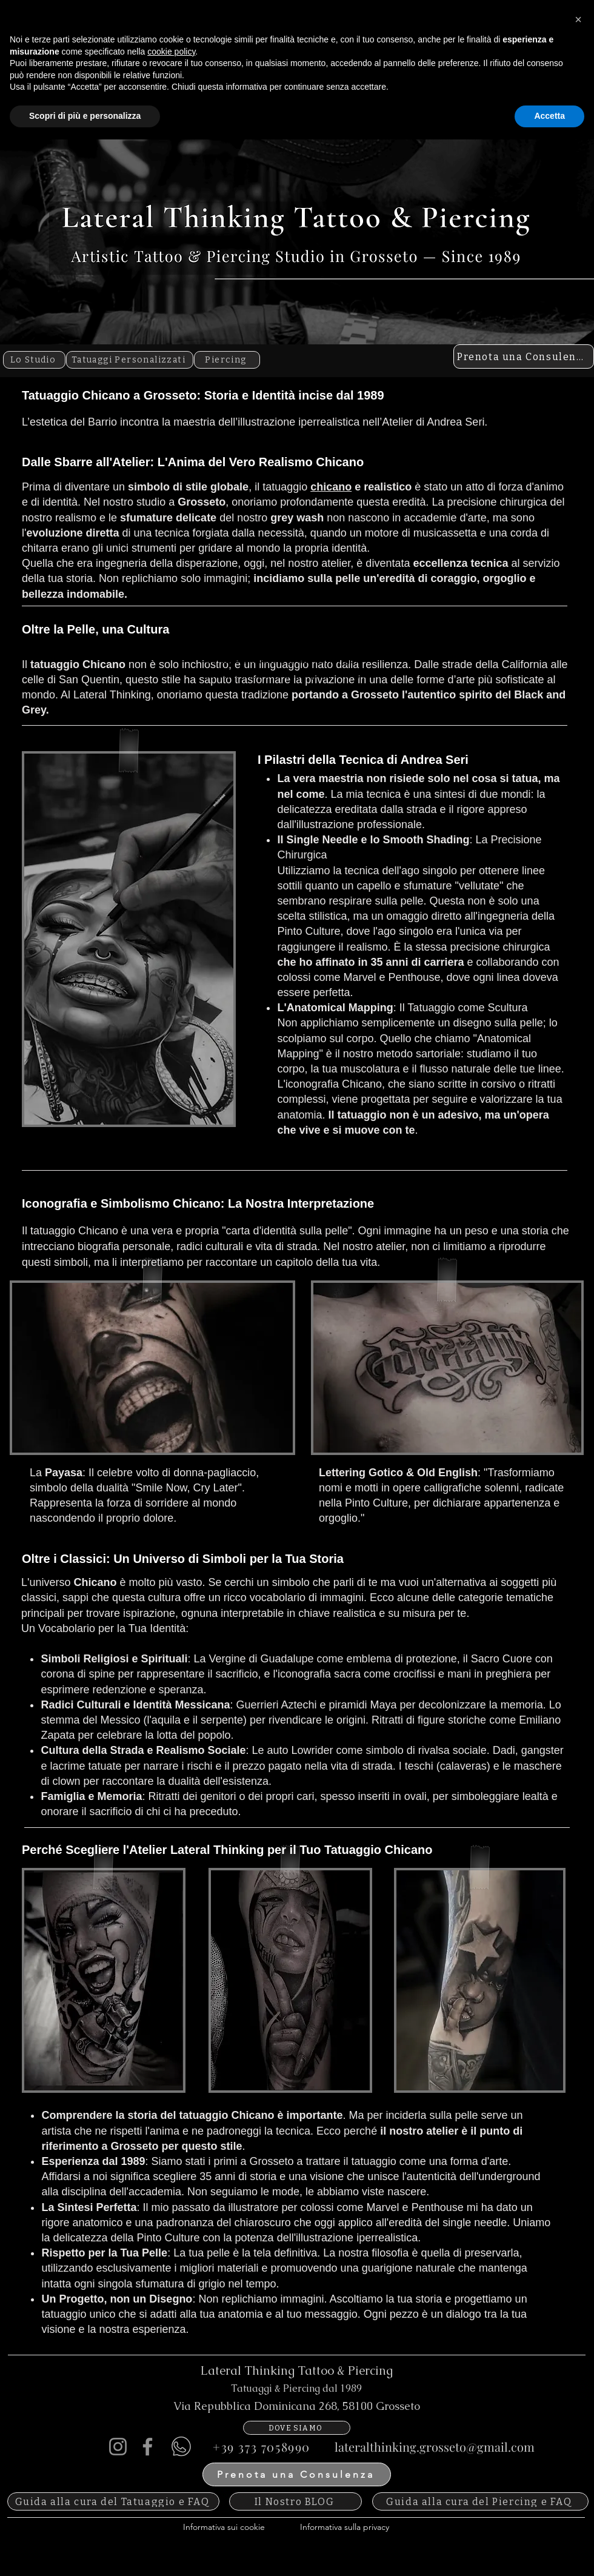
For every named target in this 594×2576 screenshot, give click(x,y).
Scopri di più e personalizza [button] (85, 2552)
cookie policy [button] (171, 2488)
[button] (578, 2456)
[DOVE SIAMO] (296, 2428)
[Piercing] (227, 360)
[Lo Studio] (34, 360)
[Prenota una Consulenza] (523, 356)
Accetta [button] (549, 2552)
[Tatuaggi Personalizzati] (129, 360)
